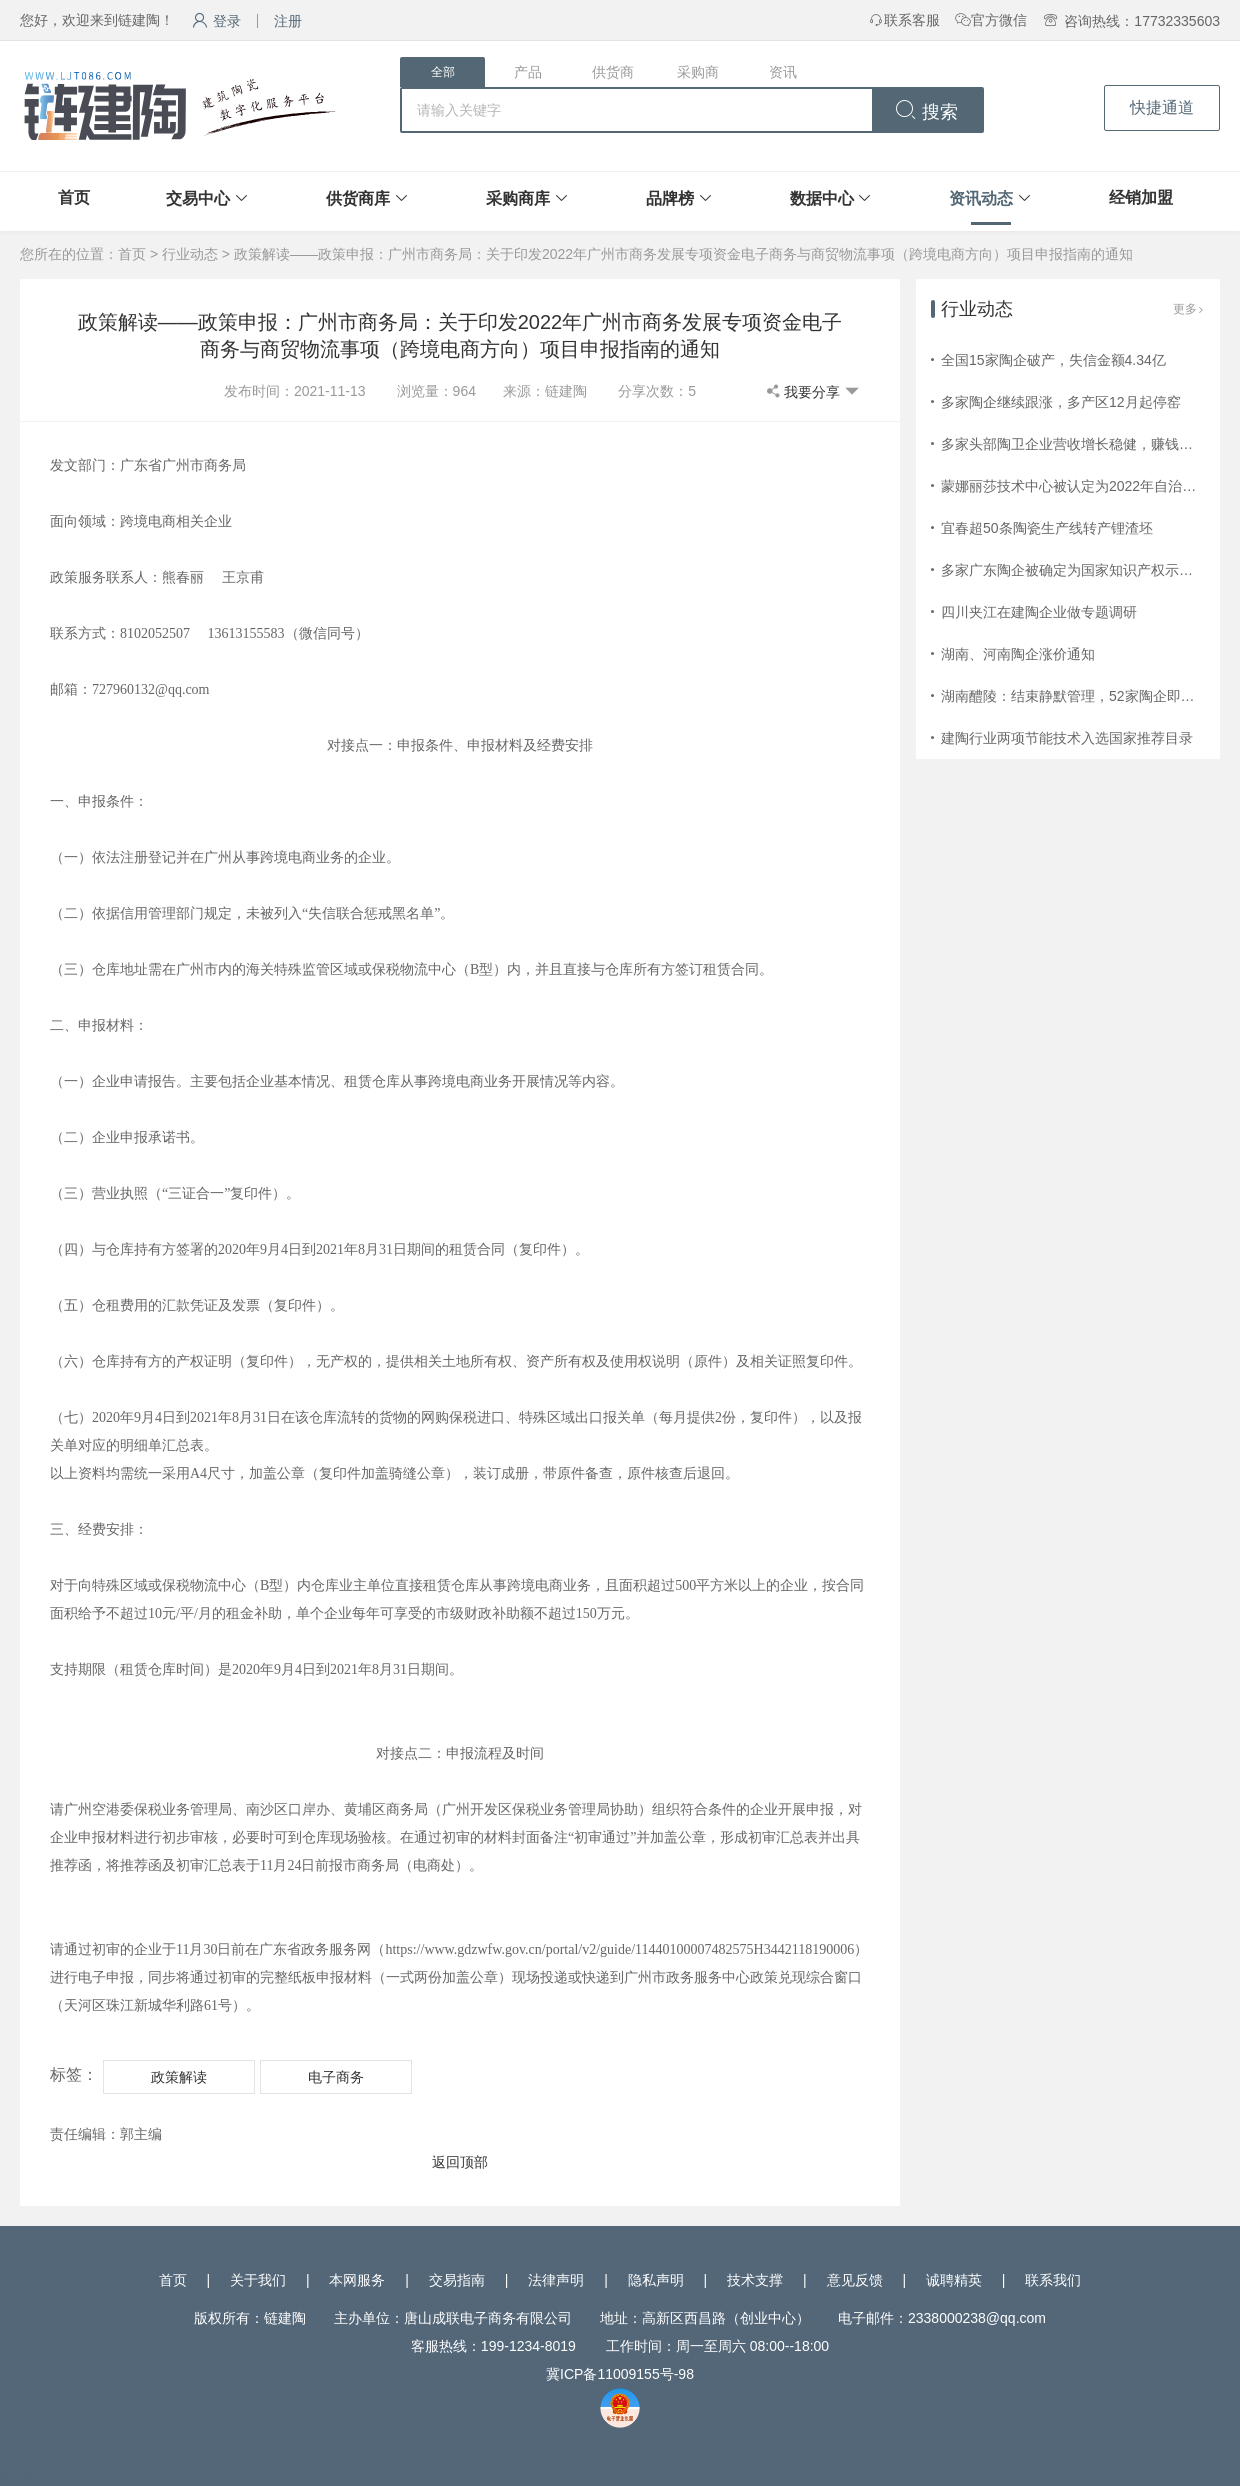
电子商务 (336, 2077)
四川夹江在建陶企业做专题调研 (1039, 612)
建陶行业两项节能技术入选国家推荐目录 (1067, 738)
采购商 (698, 72)
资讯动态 (981, 198)
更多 (1189, 309)
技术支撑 (755, 2280)
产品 (528, 72)
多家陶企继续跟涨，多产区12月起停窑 (1061, 402)
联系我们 (1053, 2280)
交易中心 (198, 198)
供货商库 (358, 198)
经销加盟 (1141, 197)
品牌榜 (670, 198)
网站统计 (28, 2476)
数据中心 (822, 198)
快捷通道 (1162, 107)
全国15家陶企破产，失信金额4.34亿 (1053, 360)
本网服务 (357, 2280)
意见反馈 (855, 2280)
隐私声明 (656, 2280)
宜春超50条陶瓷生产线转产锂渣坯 (1047, 528)
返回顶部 (460, 2162)
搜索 (926, 112)
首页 (74, 197)
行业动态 (190, 254)
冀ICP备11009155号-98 (620, 2374)
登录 (216, 21)
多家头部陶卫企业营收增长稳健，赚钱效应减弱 (1088, 444)
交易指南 (457, 2280)
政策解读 (179, 2077)
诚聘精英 (954, 2280)
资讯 (783, 72)
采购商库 (518, 198)
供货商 (613, 72)
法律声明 (556, 2280)
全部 (443, 72)
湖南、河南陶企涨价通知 (1018, 654)
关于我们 (258, 2280)
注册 (288, 21)
